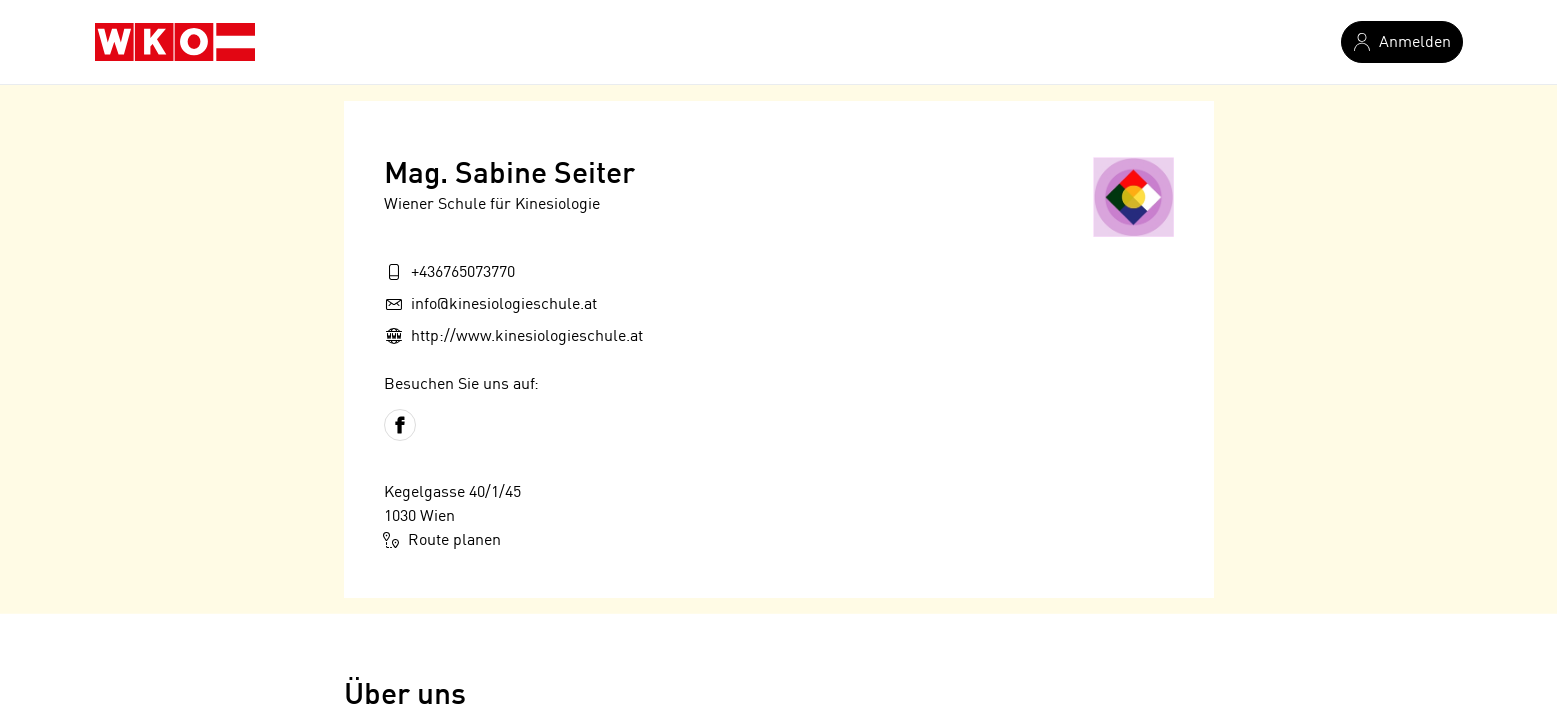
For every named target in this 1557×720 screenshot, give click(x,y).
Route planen (442, 540)
